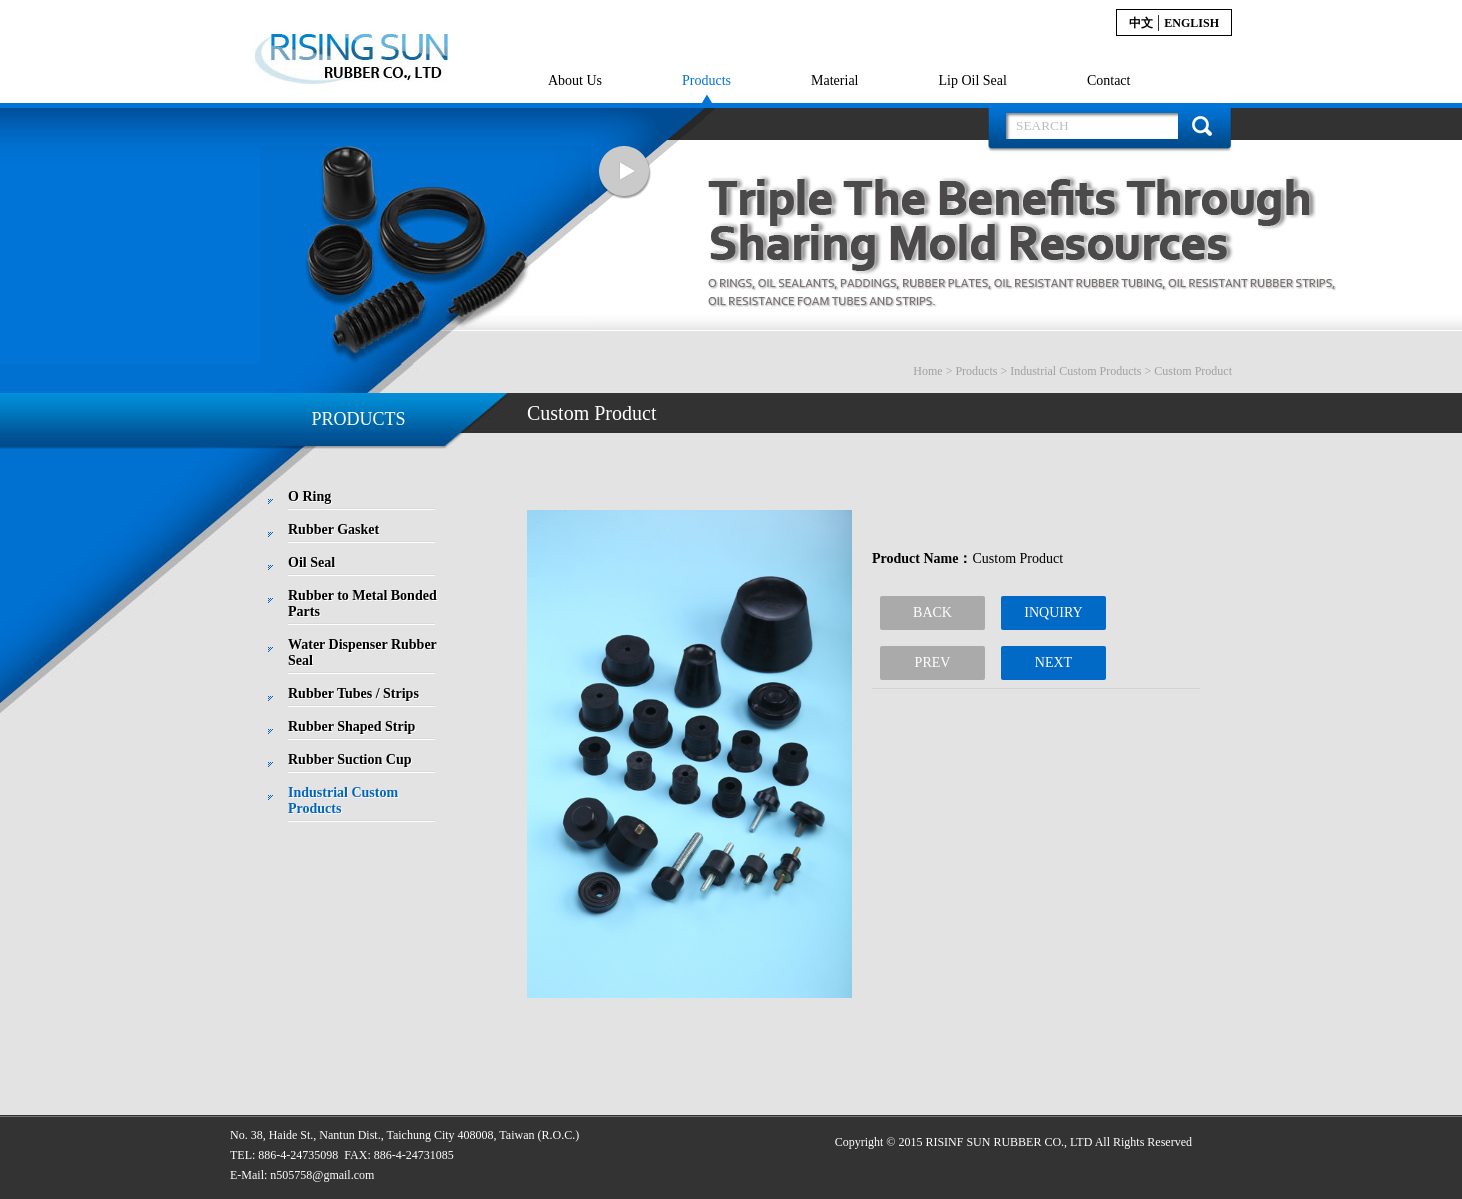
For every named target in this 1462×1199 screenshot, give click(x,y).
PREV (933, 662)
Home (927, 371)
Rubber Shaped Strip (351, 726)
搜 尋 (1202, 126)
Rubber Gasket (333, 529)
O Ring (309, 496)
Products (706, 80)
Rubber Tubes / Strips (353, 693)
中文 (1141, 23)
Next (625, 172)
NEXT (1053, 662)
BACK (932, 612)
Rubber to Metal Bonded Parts (362, 603)
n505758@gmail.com (322, 1175)
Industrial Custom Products (1075, 371)
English (1191, 23)
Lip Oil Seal (972, 80)
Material (834, 80)
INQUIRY (1053, 612)
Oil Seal (311, 562)
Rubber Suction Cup (349, 759)
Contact (1109, 80)
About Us (575, 80)
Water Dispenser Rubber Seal (362, 652)
